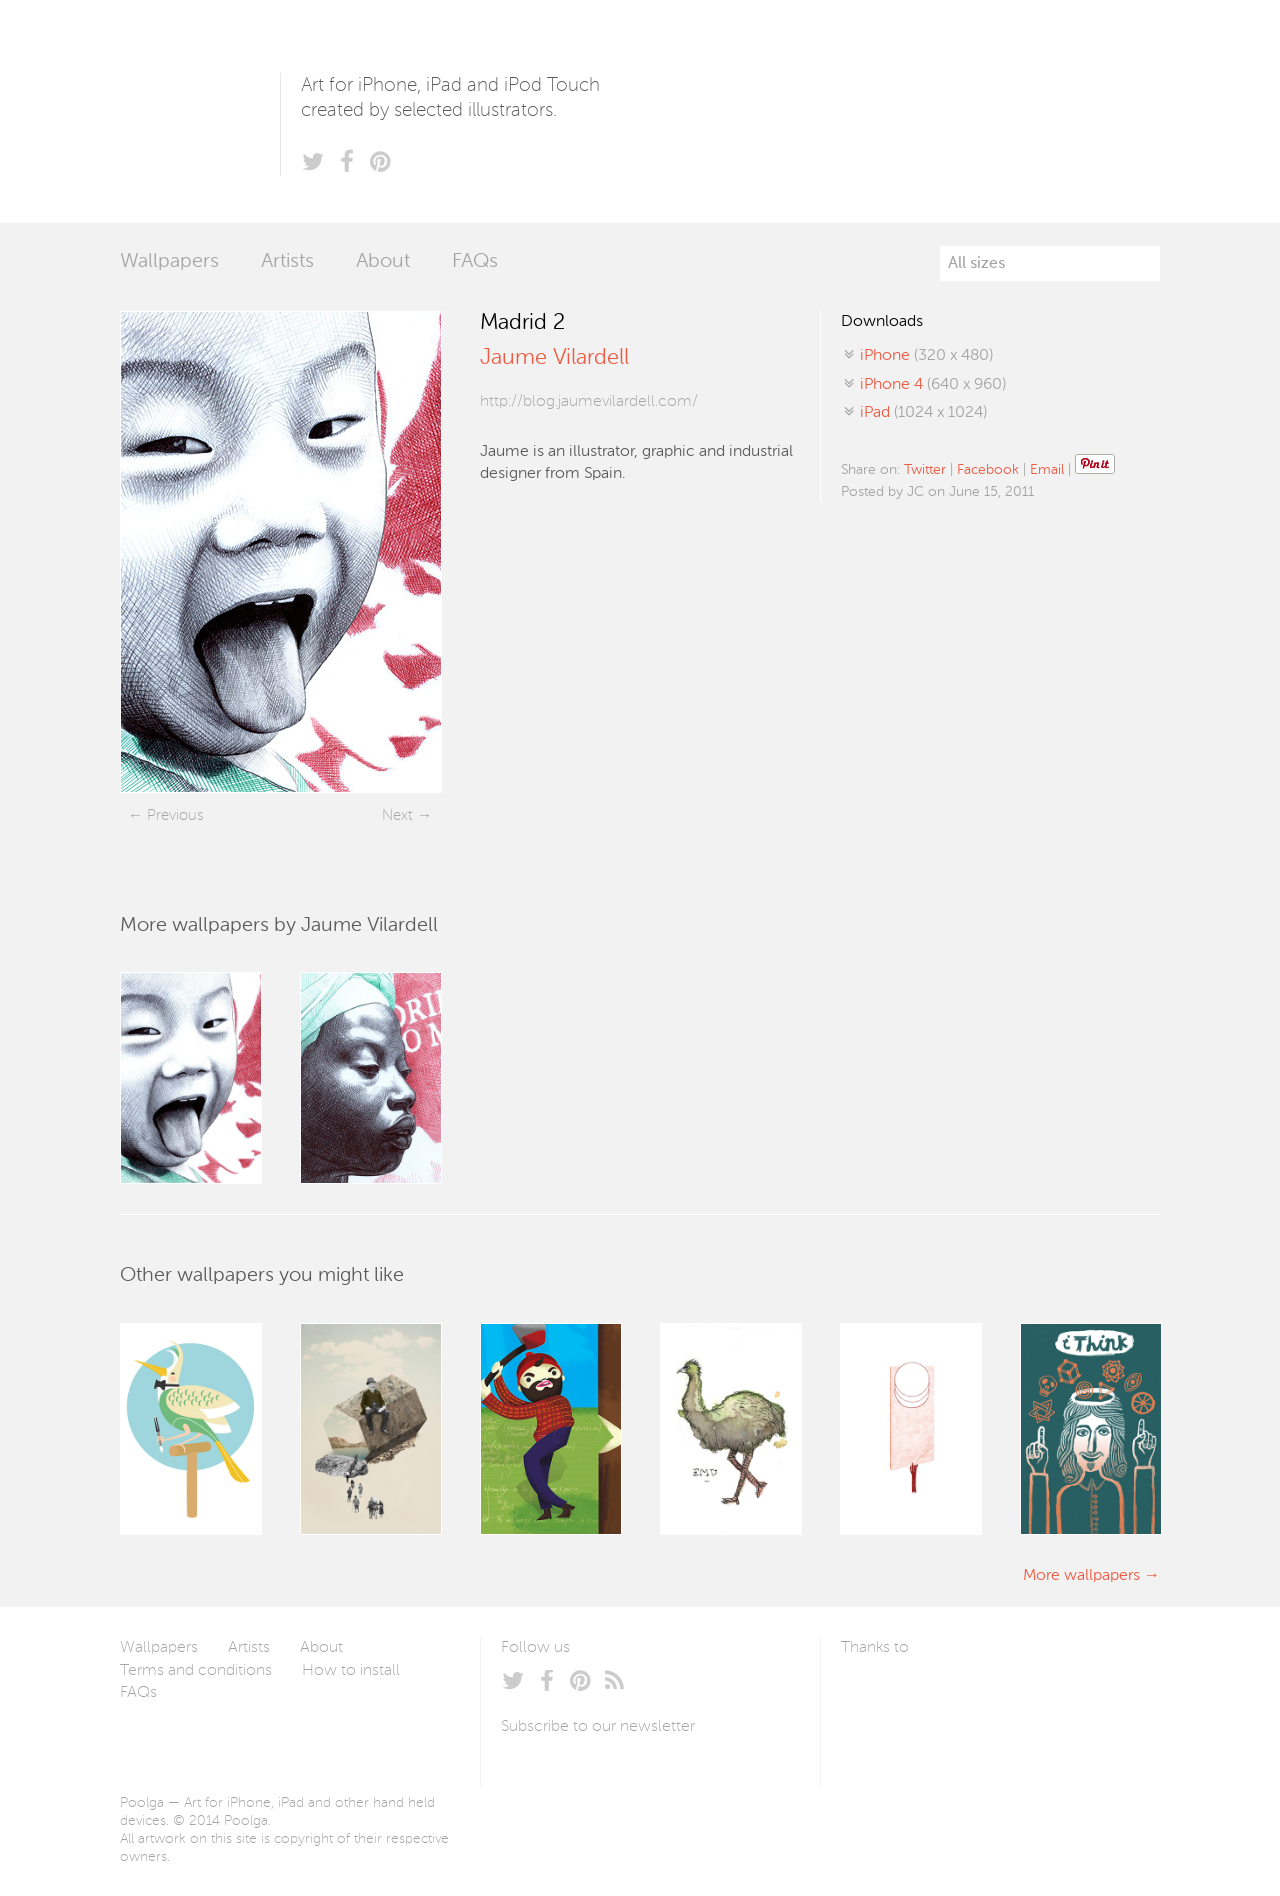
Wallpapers (169, 262)
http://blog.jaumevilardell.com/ (589, 402)
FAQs (475, 262)
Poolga (200, 111)
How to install (351, 1671)
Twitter (925, 470)
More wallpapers (1081, 1576)
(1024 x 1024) (923, 413)
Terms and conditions (196, 1671)
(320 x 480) (926, 356)
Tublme (1028, 1695)
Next (397, 815)
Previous (175, 815)
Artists (287, 262)
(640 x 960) (933, 385)
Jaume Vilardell (554, 358)
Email (1047, 470)
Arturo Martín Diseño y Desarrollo (946, 1695)
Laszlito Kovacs (876, 1695)
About (383, 262)
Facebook (988, 470)
